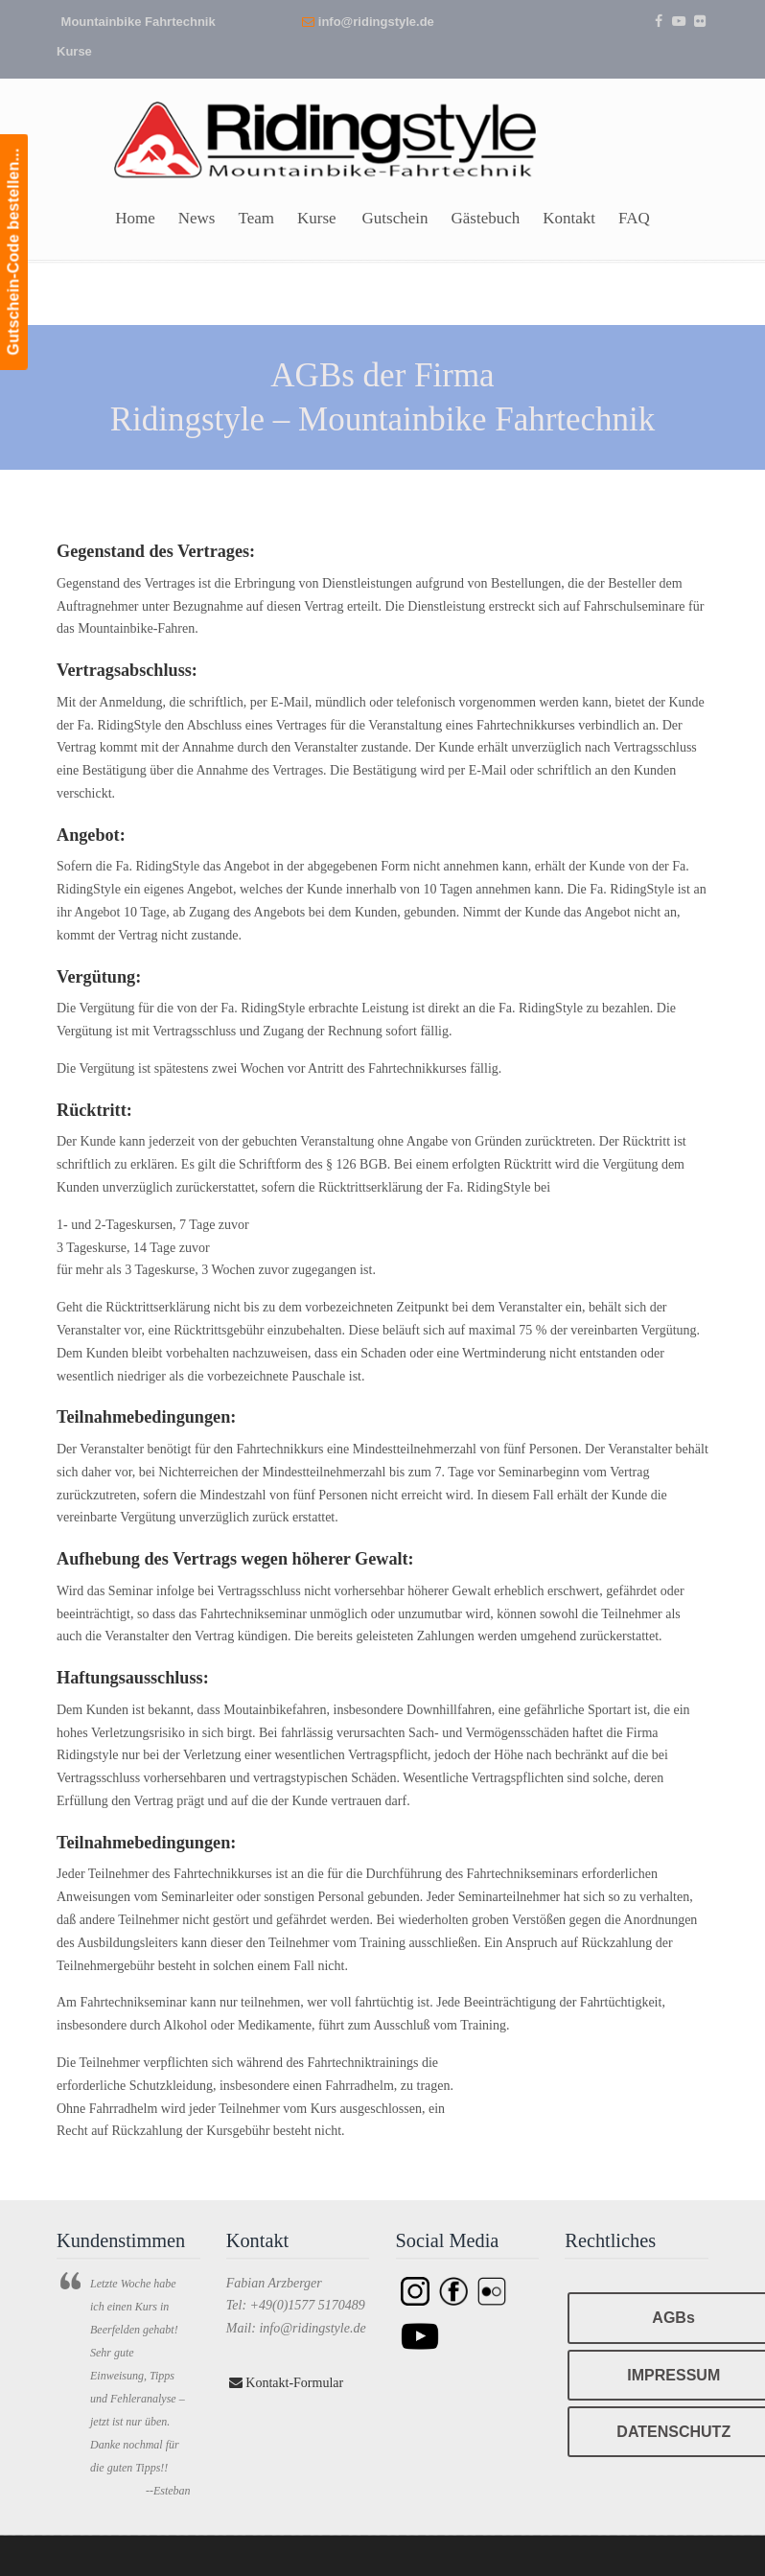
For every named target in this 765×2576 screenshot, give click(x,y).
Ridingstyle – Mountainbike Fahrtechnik (325, 132)
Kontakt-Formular (286, 2383)
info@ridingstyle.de (376, 21)
